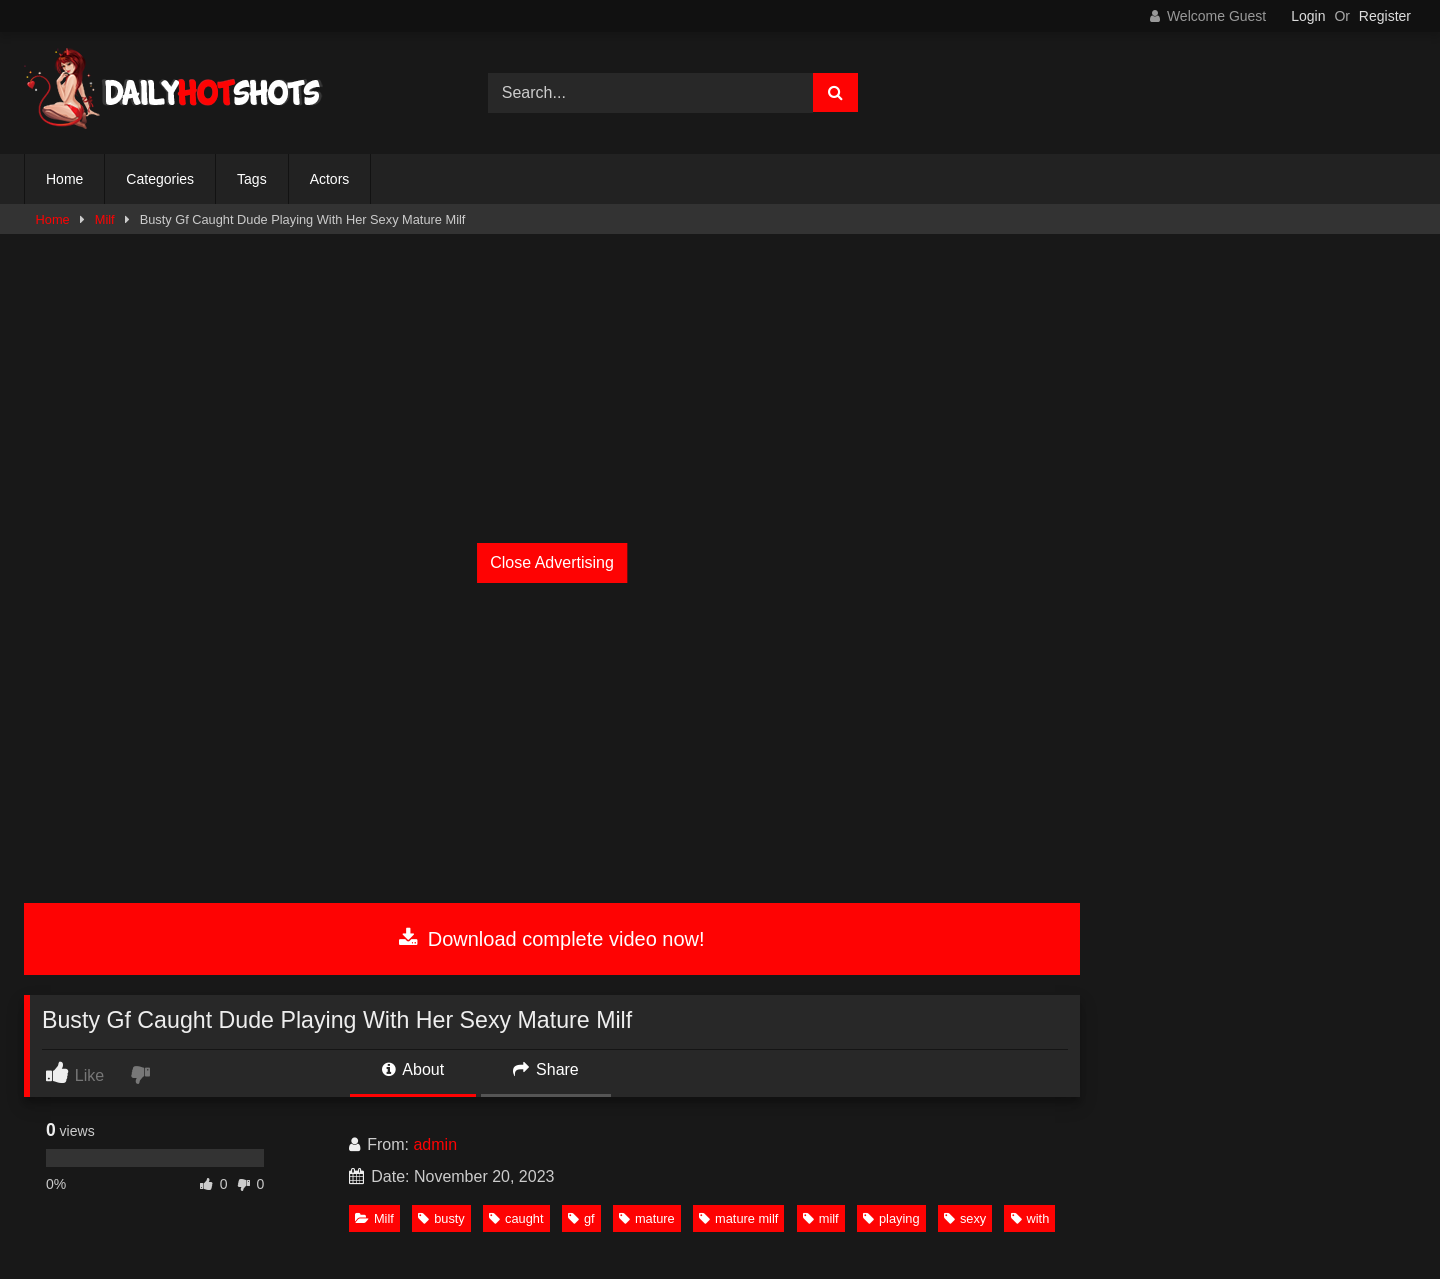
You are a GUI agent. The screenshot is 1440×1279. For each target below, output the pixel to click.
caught (516, 1218)
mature (647, 1218)
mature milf (738, 1218)
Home (64, 179)
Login (1308, 16)
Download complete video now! (551, 939)
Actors (330, 179)
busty (441, 1218)
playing (891, 1218)
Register (1385, 16)
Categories (160, 179)
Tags (252, 179)
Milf (105, 219)
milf (821, 1218)
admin (435, 1144)
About (413, 1069)
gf (581, 1218)
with (1030, 1218)
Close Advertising (552, 562)
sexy (965, 1218)
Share (546, 1069)
